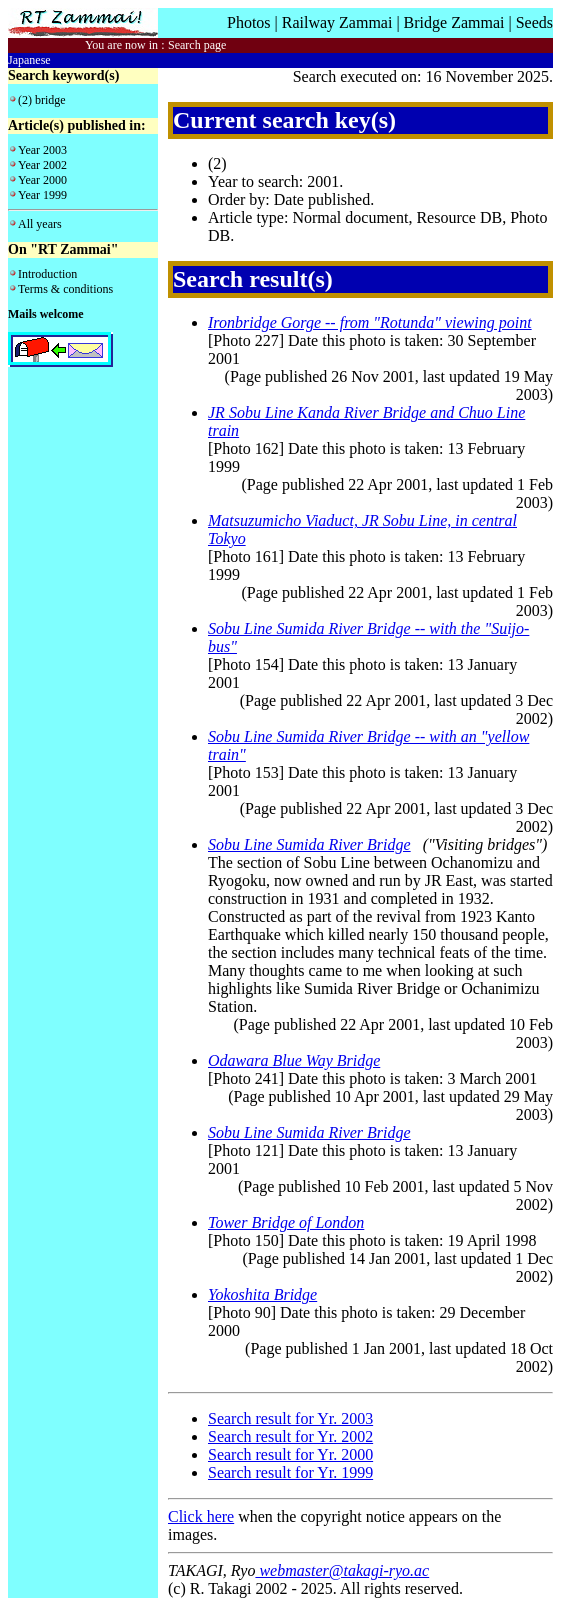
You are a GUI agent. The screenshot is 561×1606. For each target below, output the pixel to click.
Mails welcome (46, 314)
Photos (249, 22)
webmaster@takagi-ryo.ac (342, 1570)
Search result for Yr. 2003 (290, 1418)
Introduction (47, 274)
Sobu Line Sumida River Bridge (309, 844)
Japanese (29, 60)
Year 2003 (42, 150)
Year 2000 (42, 180)
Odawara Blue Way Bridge (294, 1060)
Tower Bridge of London (286, 1222)
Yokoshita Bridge (262, 1294)
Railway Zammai (337, 22)
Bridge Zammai (454, 22)
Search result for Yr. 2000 (290, 1454)
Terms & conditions (65, 289)
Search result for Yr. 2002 (290, 1436)
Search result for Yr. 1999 (290, 1472)
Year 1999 (42, 195)
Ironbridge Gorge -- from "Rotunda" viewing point (370, 322)
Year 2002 (42, 165)
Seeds (534, 22)
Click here (201, 1516)
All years (40, 224)
